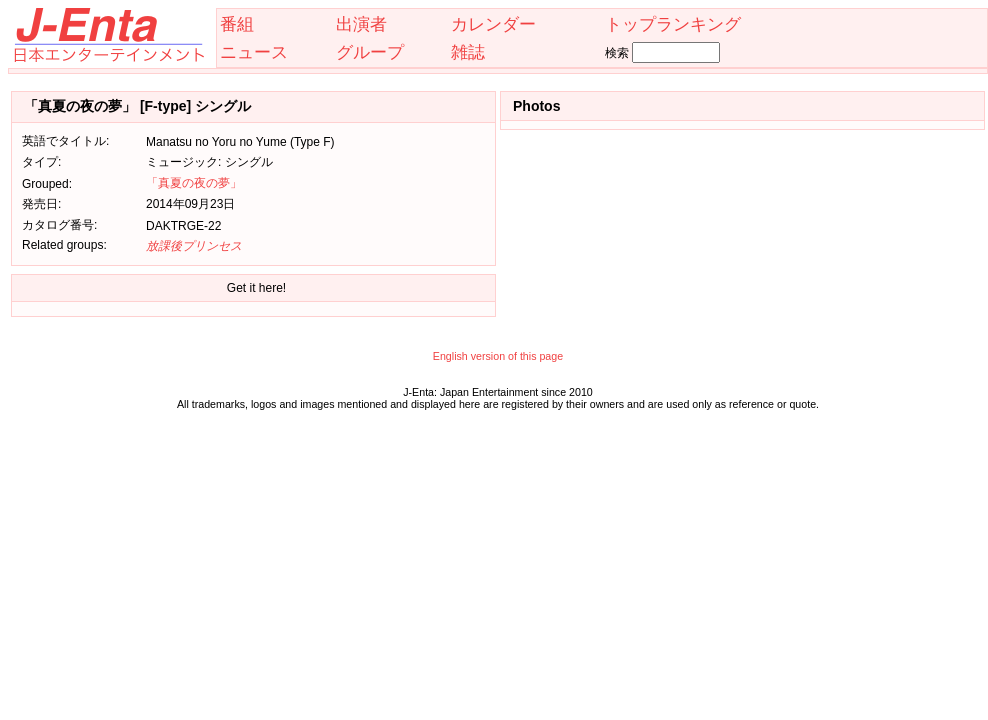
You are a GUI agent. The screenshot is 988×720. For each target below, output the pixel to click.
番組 (237, 24)
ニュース (254, 52)
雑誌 (468, 52)
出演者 (361, 24)
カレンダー (493, 24)
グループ (370, 52)
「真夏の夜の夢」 (194, 183)
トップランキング (673, 24)
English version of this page (498, 356)
